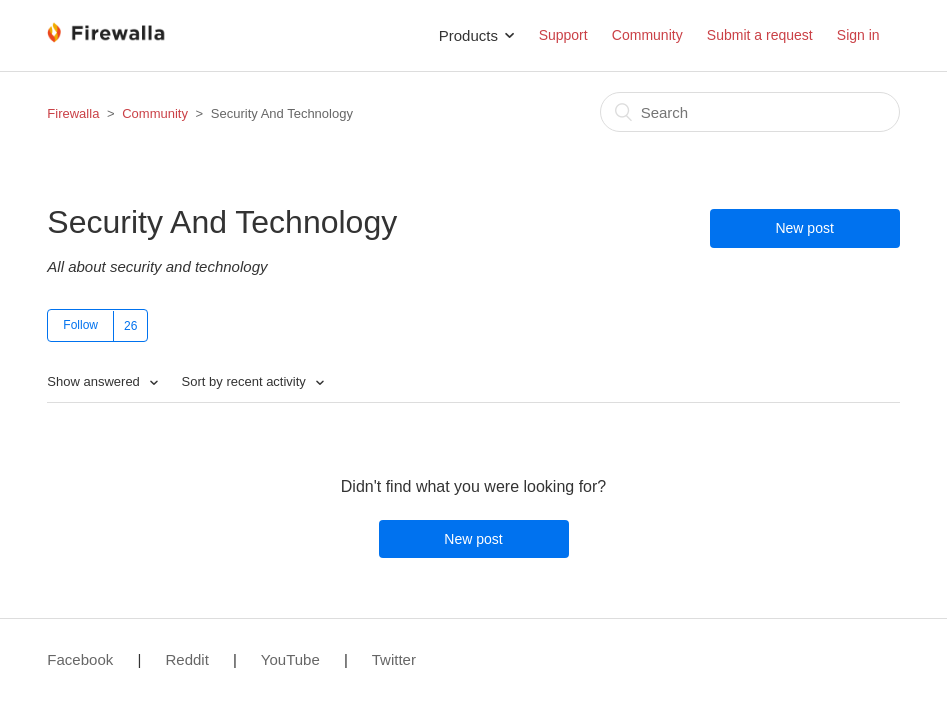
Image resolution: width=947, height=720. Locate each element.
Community (647, 35)
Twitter (394, 659)
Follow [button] (80, 325)
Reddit (186, 659)
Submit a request (760, 35)
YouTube (290, 659)
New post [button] (804, 228)
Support (563, 35)
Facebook (80, 659)
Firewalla (73, 113)
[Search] (750, 112)
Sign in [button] (858, 35)
